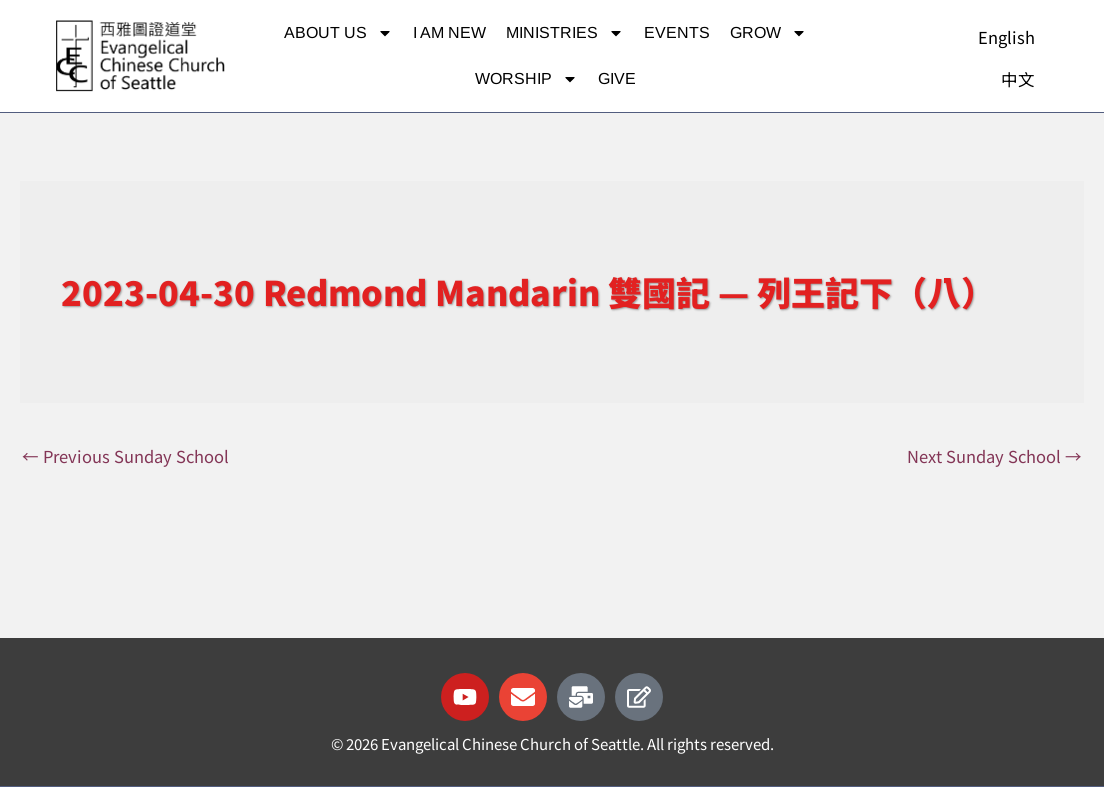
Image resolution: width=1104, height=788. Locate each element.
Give (617, 78)
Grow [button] (768, 33)
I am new (449, 32)
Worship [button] (526, 79)
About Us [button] (338, 33)
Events (677, 32)
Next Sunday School (993, 456)
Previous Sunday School (128, 456)
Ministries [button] (565, 33)
